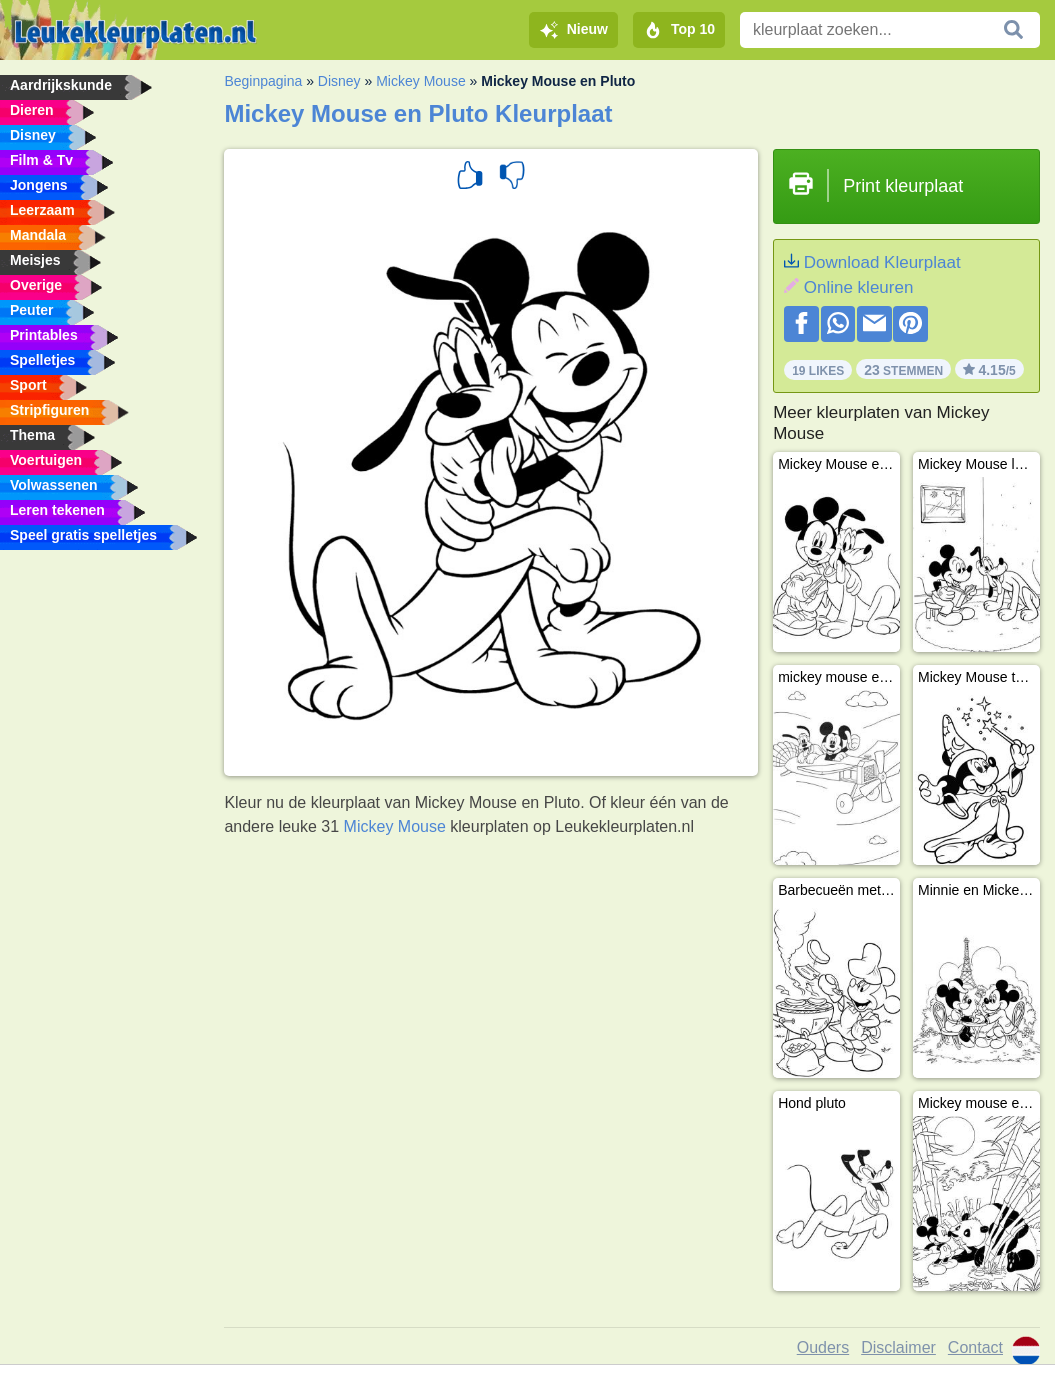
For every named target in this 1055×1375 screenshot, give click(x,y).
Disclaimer (898, 1347)
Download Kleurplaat (882, 262)
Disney (339, 81)
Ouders (823, 1347)
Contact (975, 1347)
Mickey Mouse (420, 81)
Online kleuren (859, 287)
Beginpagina (263, 81)
